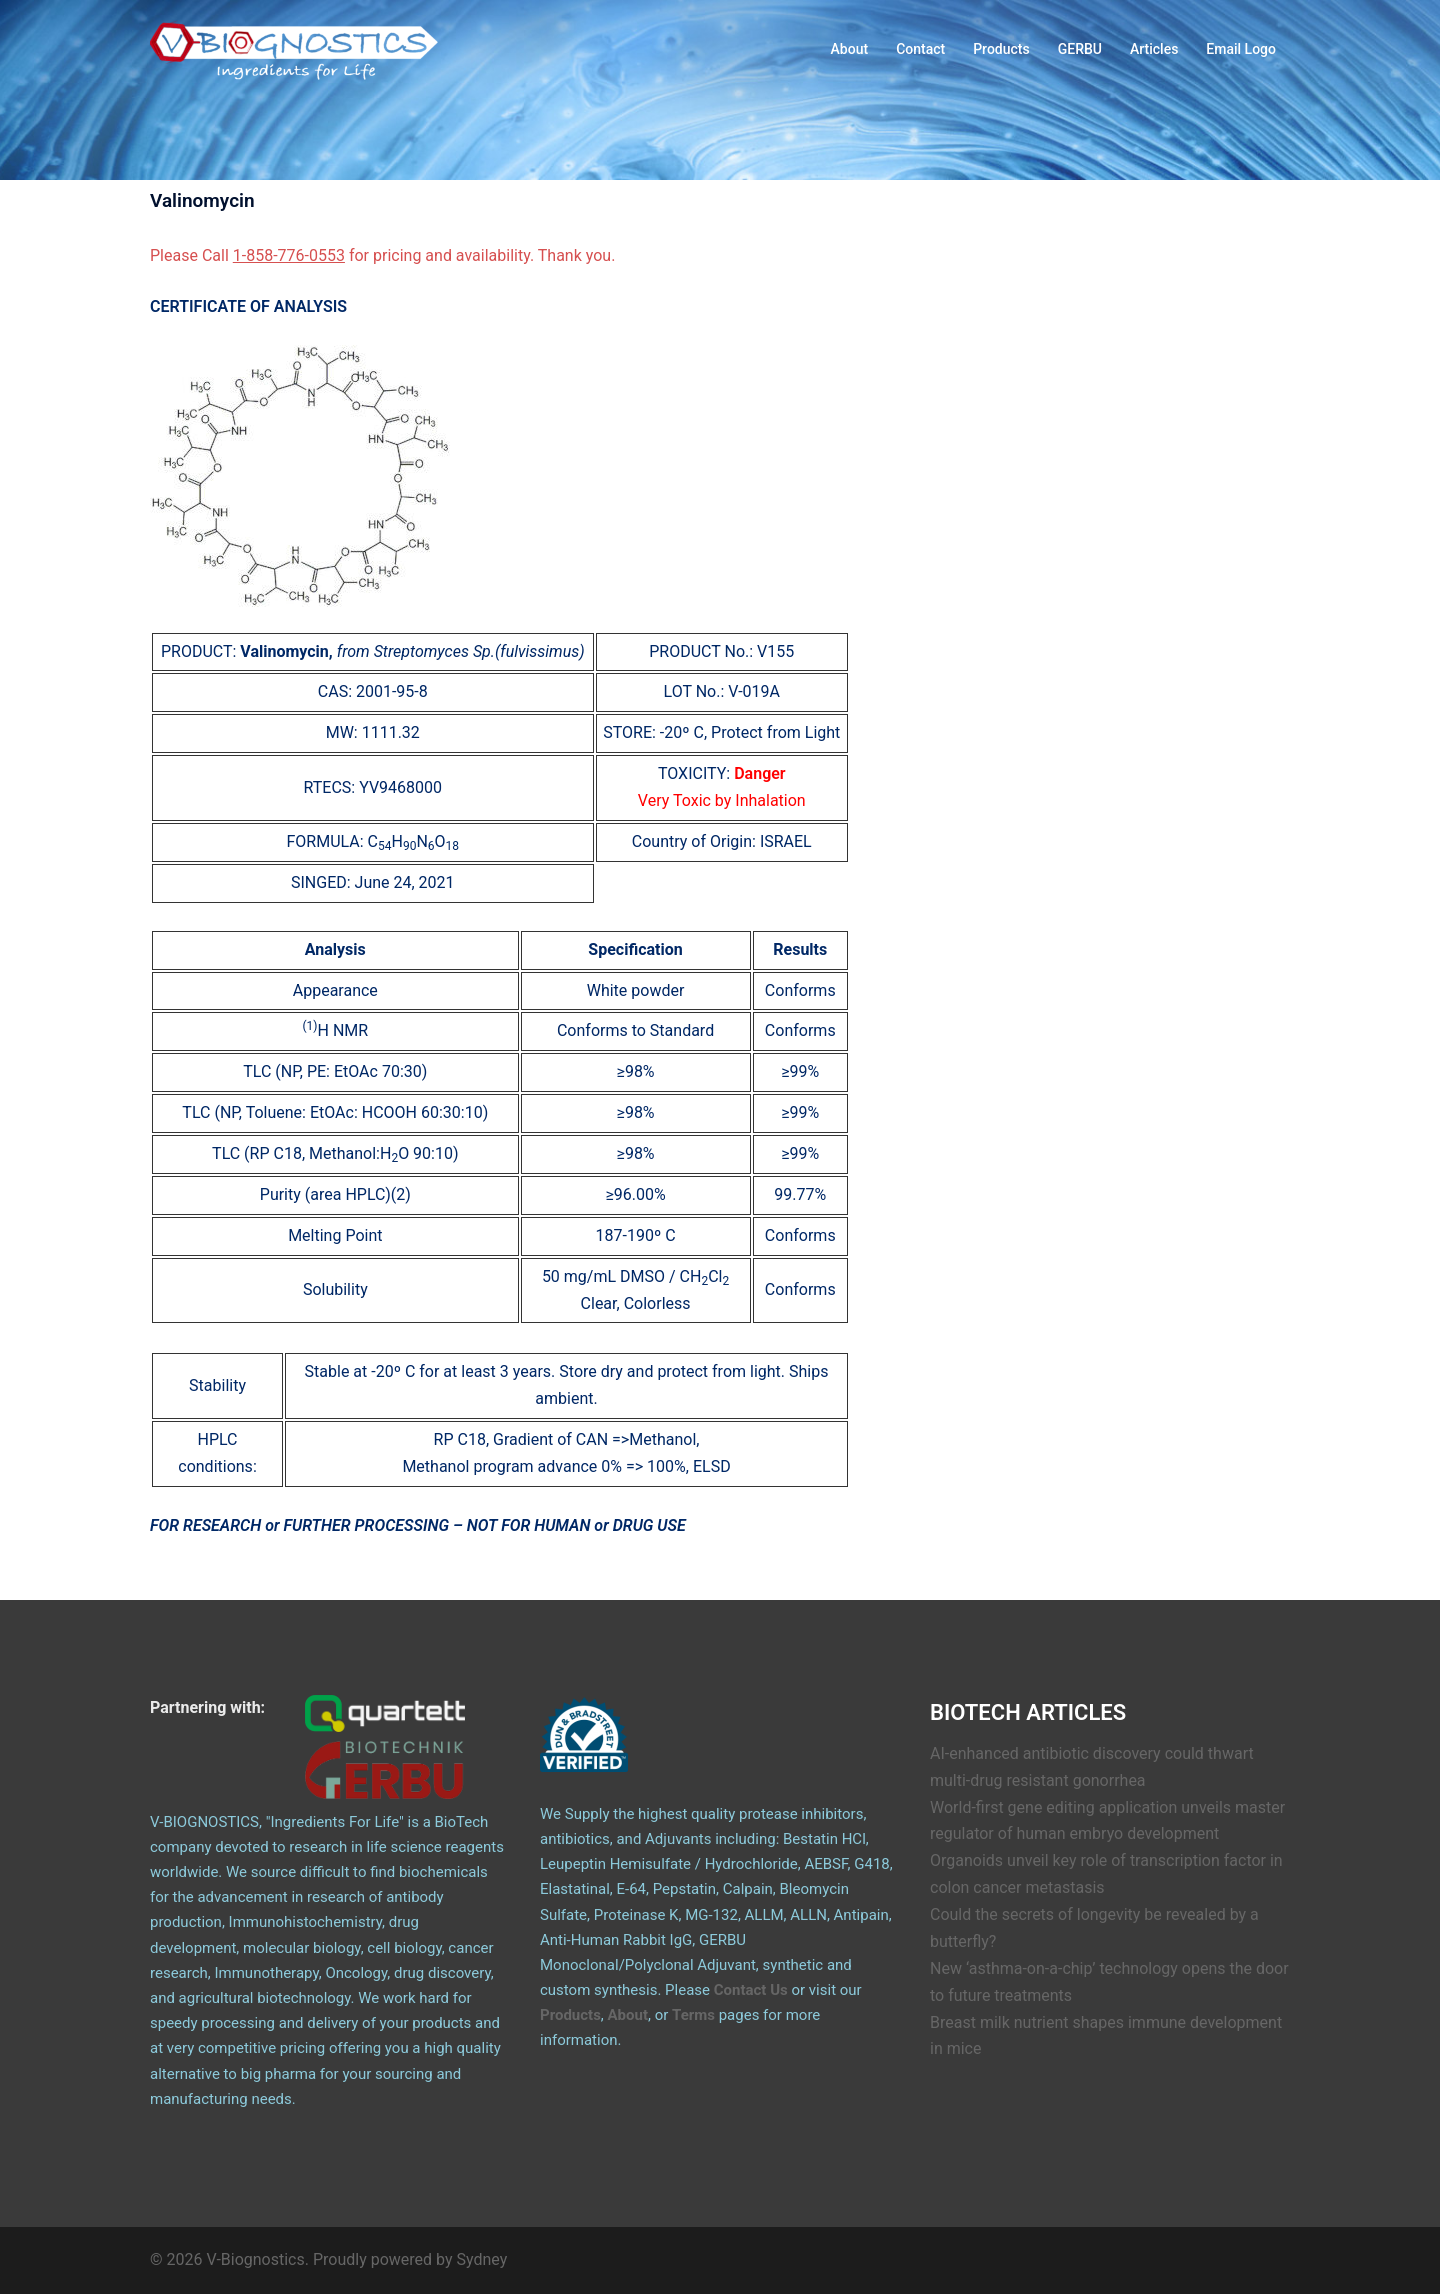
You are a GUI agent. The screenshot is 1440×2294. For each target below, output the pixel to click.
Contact (920, 49)
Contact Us (751, 1990)
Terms (693, 2015)
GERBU (1080, 49)
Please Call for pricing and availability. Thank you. (382, 255)
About (850, 49)
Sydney (482, 2259)
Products (1001, 49)
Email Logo (1241, 49)
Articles (1154, 49)
